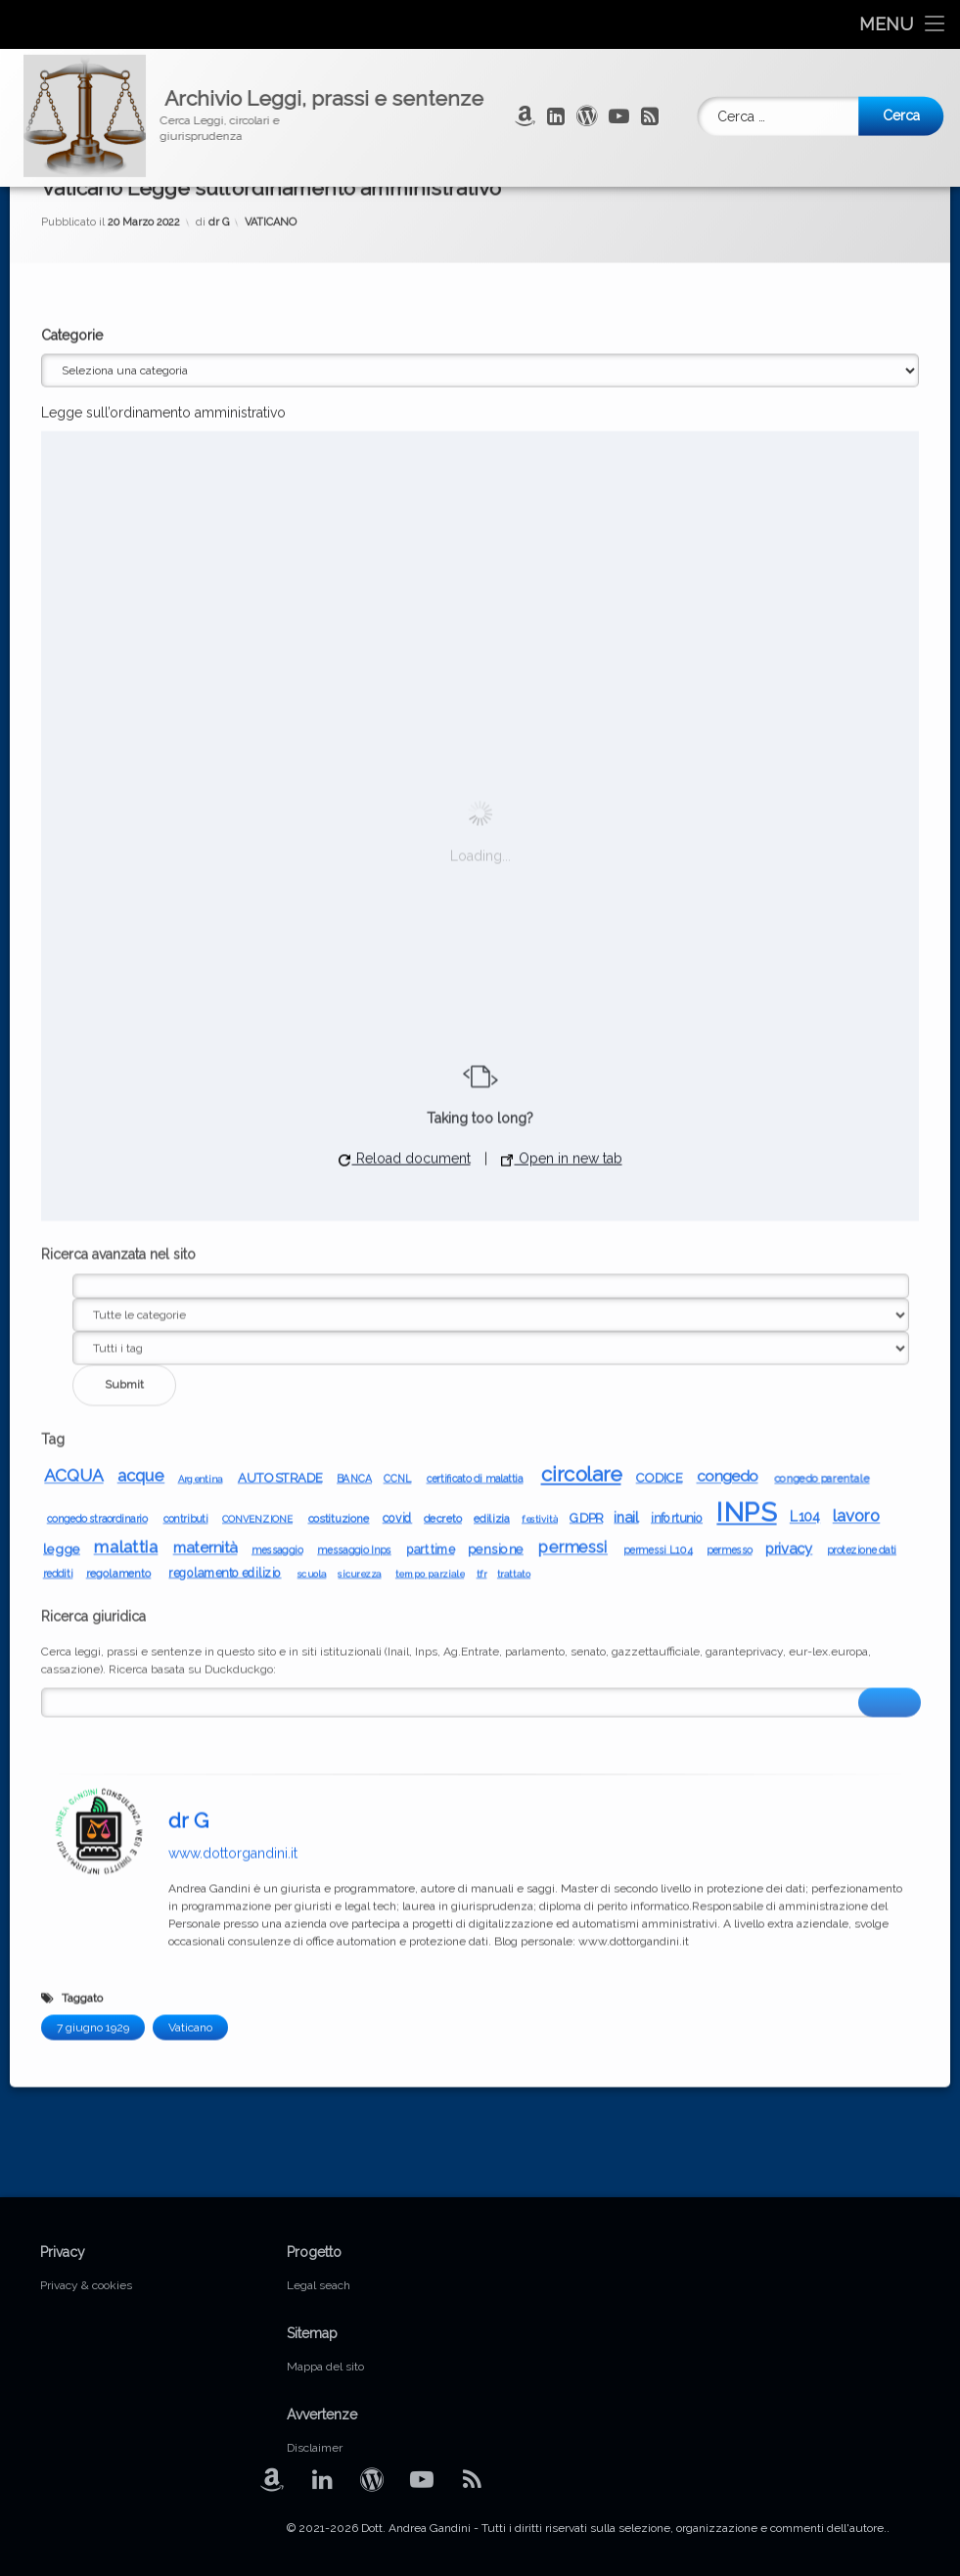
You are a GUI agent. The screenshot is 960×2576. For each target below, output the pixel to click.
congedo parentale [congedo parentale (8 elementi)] (821, 1058)
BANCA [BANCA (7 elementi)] (354, 1058)
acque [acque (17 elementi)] (141, 1055)
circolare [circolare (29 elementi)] (580, 1053)
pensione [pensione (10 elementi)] (496, 1128)
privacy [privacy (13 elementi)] (789, 1128)
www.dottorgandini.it (232, 1434)
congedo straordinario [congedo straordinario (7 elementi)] (97, 1098)
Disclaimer (315, 2448)
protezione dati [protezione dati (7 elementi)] (861, 1130)
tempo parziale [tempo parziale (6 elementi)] (429, 1153)
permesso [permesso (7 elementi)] (729, 1130)
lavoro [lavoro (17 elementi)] (857, 1095)
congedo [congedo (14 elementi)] (726, 1056)
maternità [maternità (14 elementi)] (204, 1127)
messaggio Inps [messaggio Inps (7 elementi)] (354, 1130)
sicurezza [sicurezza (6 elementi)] (359, 1153)
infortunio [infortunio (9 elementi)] (677, 1097)
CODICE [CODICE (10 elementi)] (658, 1057)
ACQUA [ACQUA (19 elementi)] (73, 1055)
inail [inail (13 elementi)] (626, 1096)
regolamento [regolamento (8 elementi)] (119, 1153)
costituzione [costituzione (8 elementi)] (338, 1098)
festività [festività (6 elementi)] (540, 1098)
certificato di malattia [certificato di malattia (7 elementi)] (474, 1058)
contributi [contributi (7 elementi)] (184, 1098)
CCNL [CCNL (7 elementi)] (397, 1058)
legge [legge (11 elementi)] (61, 1128)
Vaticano (190, 1608)
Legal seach (318, 2285)
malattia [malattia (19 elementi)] (125, 1127)
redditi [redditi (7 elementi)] (58, 1153)
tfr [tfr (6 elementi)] (481, 1153)
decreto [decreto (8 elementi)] (443, 1098)
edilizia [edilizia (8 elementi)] (492, 1098)
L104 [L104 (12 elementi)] (805, 1096)
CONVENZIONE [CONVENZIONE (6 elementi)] (257, 1098)
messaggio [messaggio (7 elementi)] (276, 1130)
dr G (188, 1400)
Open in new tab (561, 739)
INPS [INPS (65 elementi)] (746, 1092)
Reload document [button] (405, 739)
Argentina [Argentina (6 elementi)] (199, 1058)
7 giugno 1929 (93, 1608)
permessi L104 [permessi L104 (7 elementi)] (657, 1130)
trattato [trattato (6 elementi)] (513, 1153)
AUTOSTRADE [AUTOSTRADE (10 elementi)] (280, 1057)
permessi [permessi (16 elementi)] (573, 1127)
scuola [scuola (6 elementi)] (311, 1153)
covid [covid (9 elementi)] (398, 1097)
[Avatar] (99, 1411)
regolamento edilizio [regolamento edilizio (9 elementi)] (224, 1152)
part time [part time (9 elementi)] (430, 1128)
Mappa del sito (325, 2366)
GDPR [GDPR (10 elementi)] (586, 1097)
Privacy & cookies (86, 2285)
